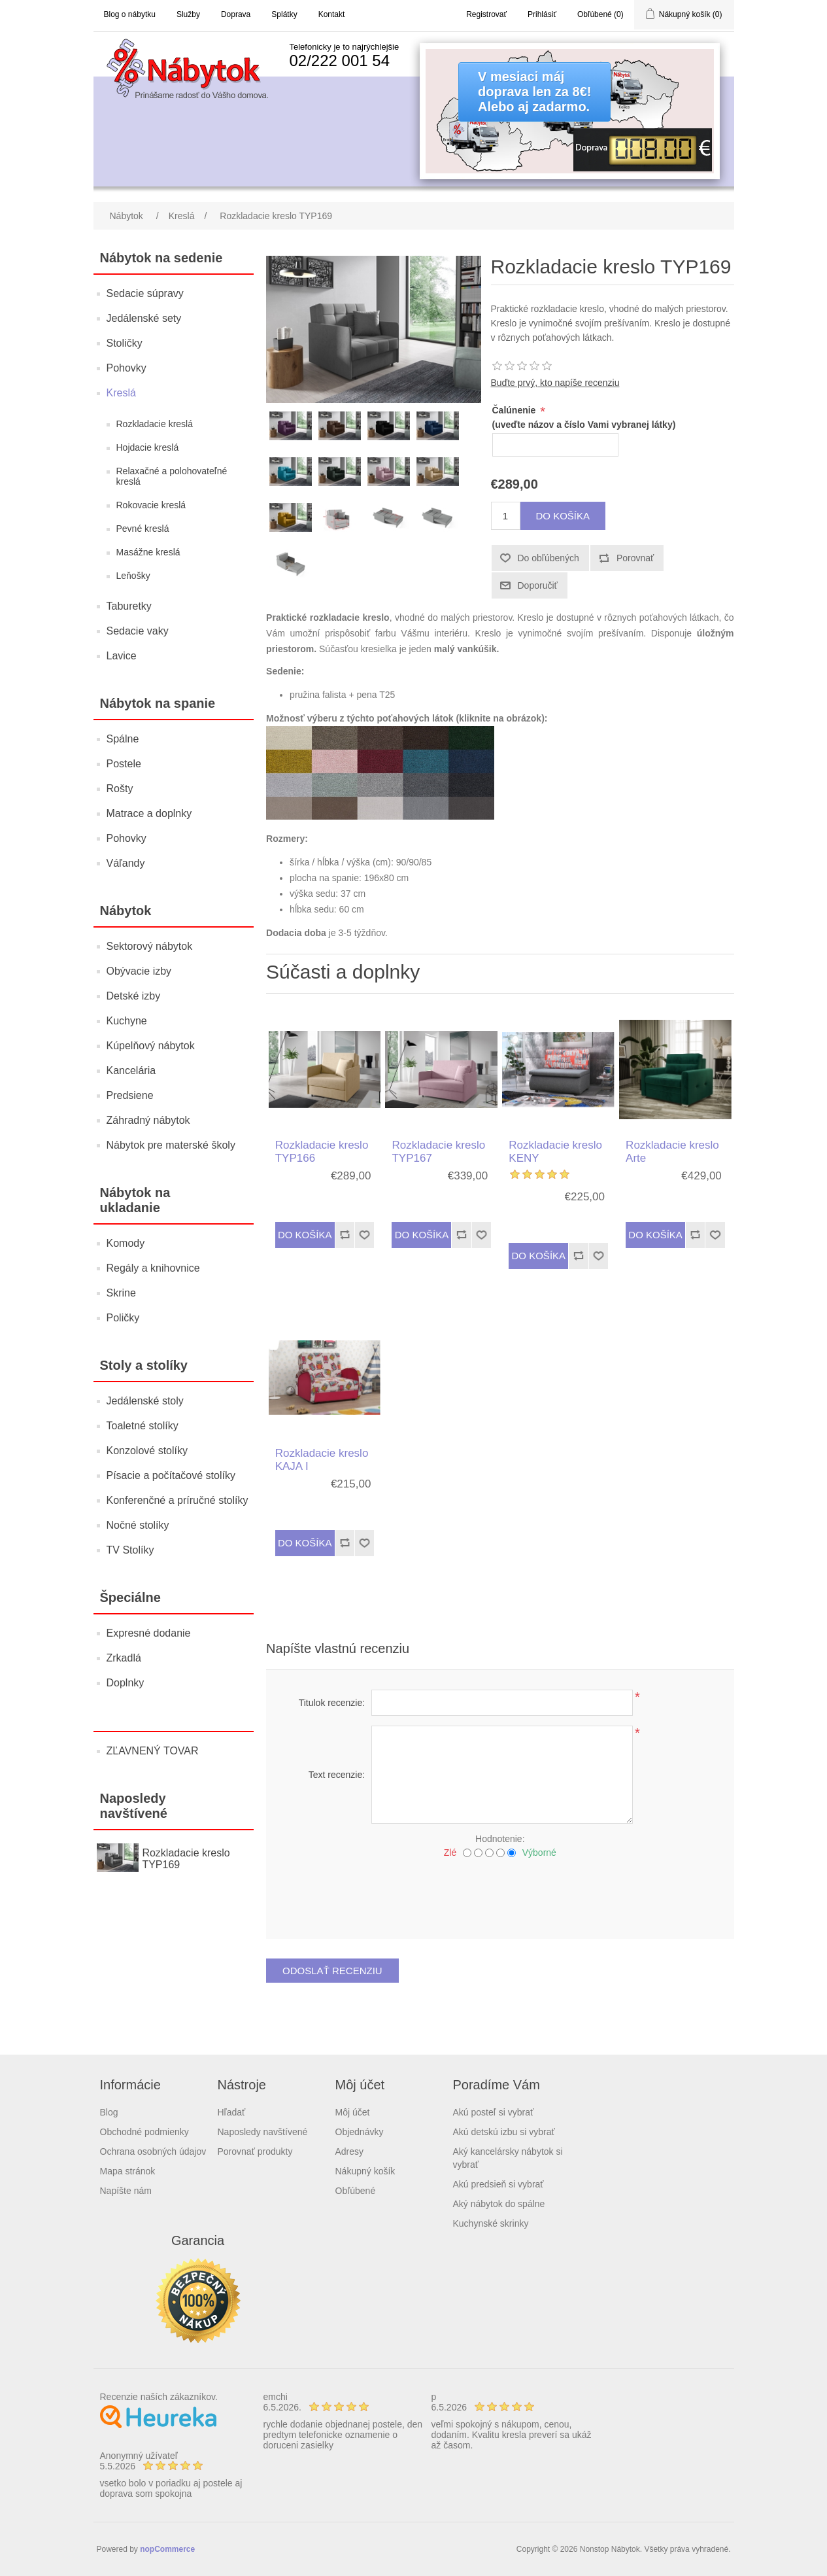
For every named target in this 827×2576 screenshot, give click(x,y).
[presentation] (500, 1893)
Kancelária (131, 1070)
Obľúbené (355, 2190)
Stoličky (125, 343)
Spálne (123, 738)
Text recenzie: (337, 1774)
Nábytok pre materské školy (171, 1145)
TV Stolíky (130, 1550)
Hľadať (232, 2112)
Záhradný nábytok (148, 1120)
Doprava (235, 14)
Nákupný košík (365, 2171)
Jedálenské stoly (145, 1400)
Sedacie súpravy (145, 293)
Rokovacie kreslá (151, 505)
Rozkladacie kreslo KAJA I (322, 1459)
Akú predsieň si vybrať (498, 2184)
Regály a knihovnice (153, 1268)
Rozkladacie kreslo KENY (555, 1151)
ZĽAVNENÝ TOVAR (153, 1750)
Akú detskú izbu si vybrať (504, 2132)
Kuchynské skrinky (491, 2223)
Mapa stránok (128, 2171)
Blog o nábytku (130, 14)
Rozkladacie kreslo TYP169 (185, 1858)
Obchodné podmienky (144, 2132)
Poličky (123, 1317)
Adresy (349, 2151)
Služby (188, 14)
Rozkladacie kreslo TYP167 (438, 1151)
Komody (126, 1243)
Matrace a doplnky (149, 813)
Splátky (284, 14)
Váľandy (126, 863)
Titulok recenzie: (332, 1702)
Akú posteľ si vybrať (493, 2112)
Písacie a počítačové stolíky (171, 1475)
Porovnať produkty (255, 2151)
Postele (124, 763)
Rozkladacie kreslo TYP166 (322, 1151)
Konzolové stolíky (147, 1450)
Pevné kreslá (142, 528)
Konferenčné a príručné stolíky (177, 1500)
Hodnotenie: (500, 1839)
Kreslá (121, 392)
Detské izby (134, 995)
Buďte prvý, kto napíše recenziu (555, 382)
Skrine (121, 1292)
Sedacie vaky (138, 630)
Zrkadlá (124, 1657)
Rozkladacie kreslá (155, 424)
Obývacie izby (139, 971)
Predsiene (130, 1095)
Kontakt (331, 14)
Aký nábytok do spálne (499, 2204)
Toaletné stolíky (142, 1425)
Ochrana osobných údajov (153, 2151)
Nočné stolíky (138, 1525)
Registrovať (486, 14)
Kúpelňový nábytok (151, 1045)
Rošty (120, 788)
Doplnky (125, 1682)
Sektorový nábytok (150, 946)
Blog (109, 2112)
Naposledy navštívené (263, 2132)
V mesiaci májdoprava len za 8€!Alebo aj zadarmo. (534, 91)
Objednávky (359, 2132)
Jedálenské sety (144, 318)
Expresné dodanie (149, 1633)
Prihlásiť (542, 14)
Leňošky (133, 575)
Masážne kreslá (148, 552)
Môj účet (352, 2112)
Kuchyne (127, 1020)
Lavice (122, 655)
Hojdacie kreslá (147, 447)
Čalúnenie (515, 410)
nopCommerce (167, 2549)
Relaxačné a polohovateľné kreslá (172, 476)
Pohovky (126, 368)
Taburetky (129, 606)
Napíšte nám (126, 2190)
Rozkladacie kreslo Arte (672, 1151)
